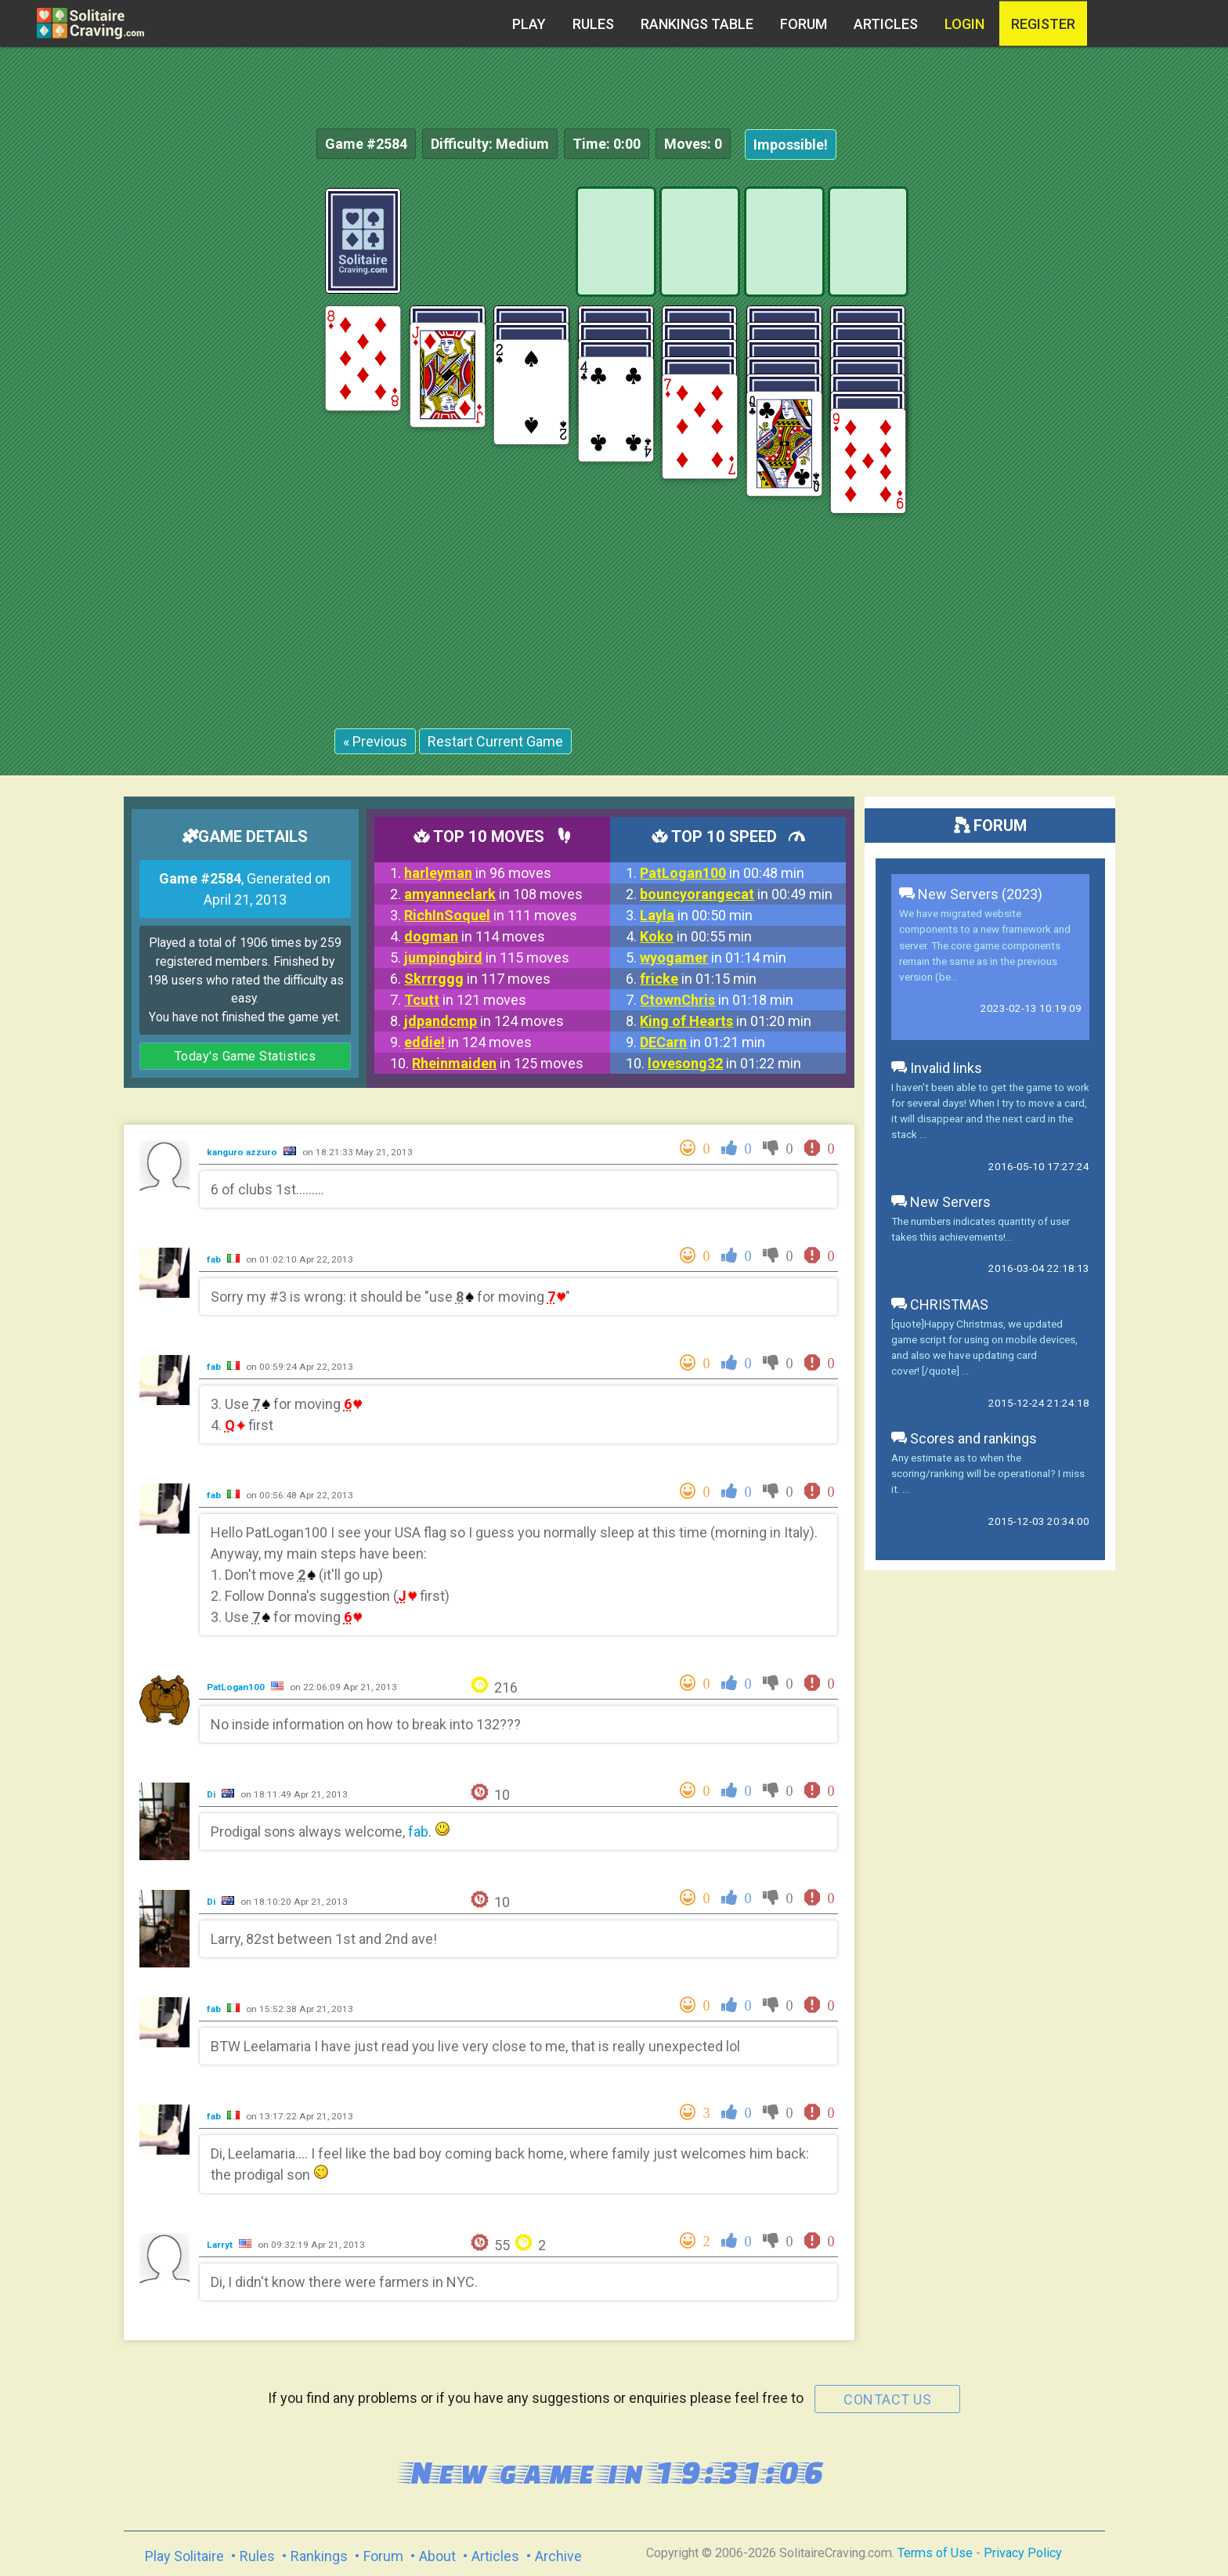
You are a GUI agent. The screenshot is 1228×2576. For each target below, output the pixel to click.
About (437, 2556)
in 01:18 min (716, 1000)
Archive (558, 2556)
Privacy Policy (1023, 2552)
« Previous (375, 741)
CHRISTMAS (939, 1304)
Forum (803, 24)
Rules (593, 24)
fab (215, 1259)
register (1043, 24)
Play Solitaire (184, 2556)
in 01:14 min (713, 957)
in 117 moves (477, 978)
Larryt (221, 2244)
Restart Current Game (495, 741)
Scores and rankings (964, 1438)
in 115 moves (486, 957)
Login (964, 24)
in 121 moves (465, 1000)
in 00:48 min (722, 873)
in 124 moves (484, 1021)
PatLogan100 (237, 1687)
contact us (887, 2399)
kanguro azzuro (243, 1152)
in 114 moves (474, 936)
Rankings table (697, 24)
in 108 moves (493, 894)
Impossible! (790, 144)
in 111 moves (490, 915)
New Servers (941, 1202)
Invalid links (936, 1068)
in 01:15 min (698, 978)
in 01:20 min (725, 1021)
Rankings (319, 2556)
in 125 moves (497, 1063)
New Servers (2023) (970, 894)
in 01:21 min (702, 1042)
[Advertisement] (1110, 423)
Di (212, 1794)
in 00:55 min (696, 936)
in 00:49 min (736, 894)
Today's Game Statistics (245, 1056)
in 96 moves (477, 873)
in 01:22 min (724, 1063)
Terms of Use (935, 2552)
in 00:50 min (696, 915)
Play (529, 24)
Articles (886, 24)
